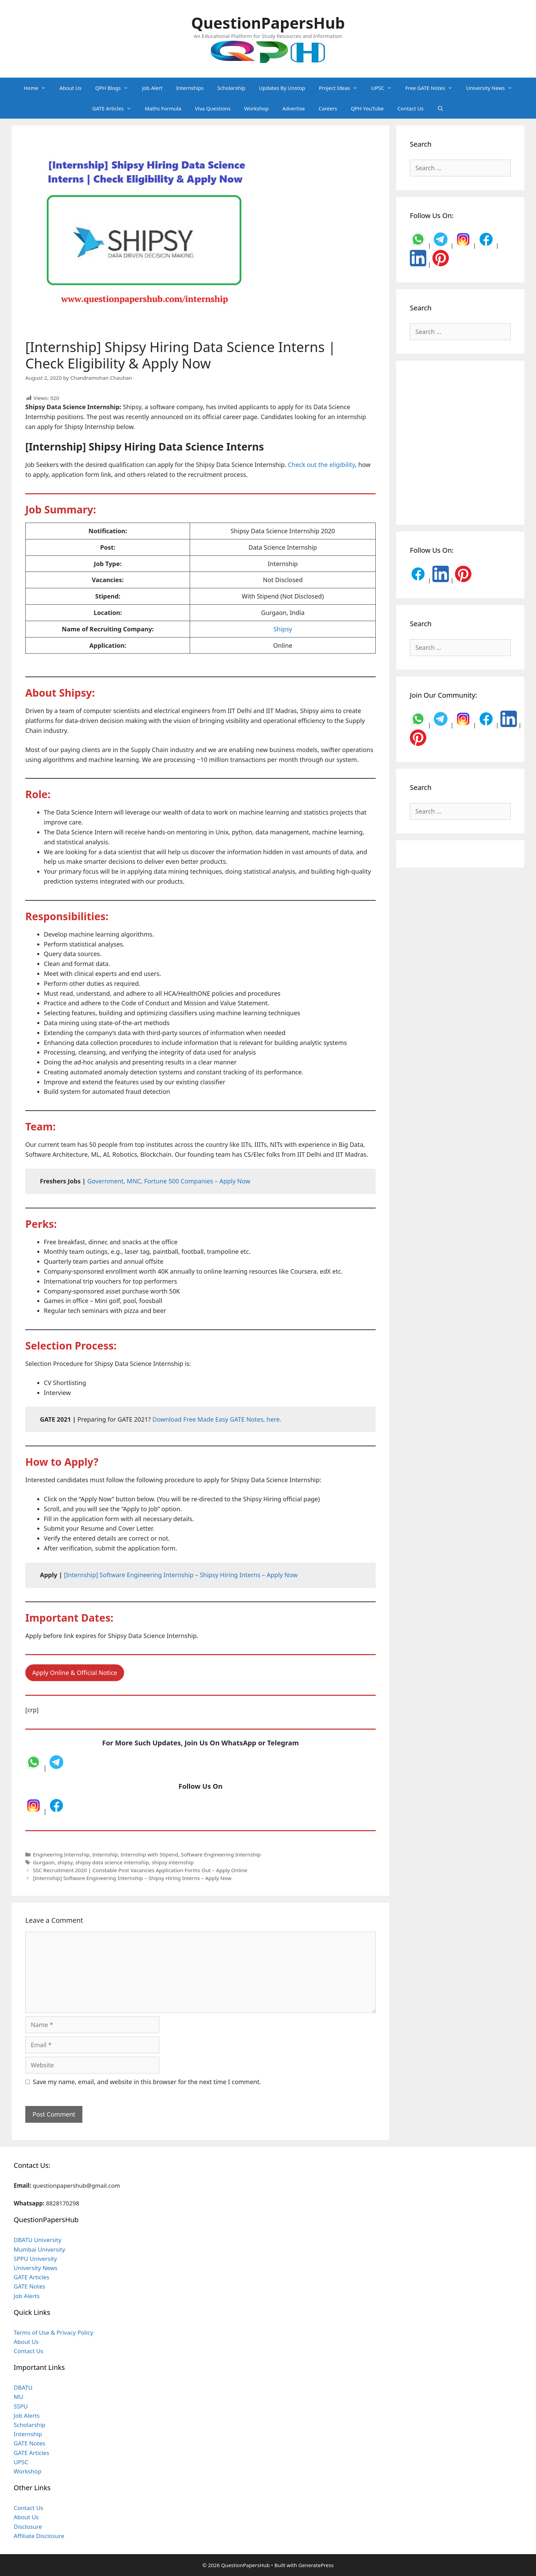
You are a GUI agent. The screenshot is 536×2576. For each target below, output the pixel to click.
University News (492, 88)
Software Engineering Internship (220, 1854)
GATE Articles (115, 108)
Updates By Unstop (282, 87)
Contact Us (411, 108)
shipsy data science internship (112, 1862)
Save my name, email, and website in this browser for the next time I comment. (147, 2082)
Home (38, 88)
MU (18, 2397)
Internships (189, 87)
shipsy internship (173, 1862)
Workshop (256, 108)
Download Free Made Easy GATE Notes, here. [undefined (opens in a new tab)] (216, 1419)
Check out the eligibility (321, 464)
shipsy (65, 1862)
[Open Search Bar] (440, 108)
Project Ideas (341, 88)
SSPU (21, 2406)
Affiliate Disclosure (39, 2536)
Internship (105, 1854)
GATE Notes (29, 2286)
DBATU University (37, 2240)
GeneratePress (316, 2565)
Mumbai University (39, 2249)
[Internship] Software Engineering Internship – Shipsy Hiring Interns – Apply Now (132, 1878)
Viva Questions (212, 108)
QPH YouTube (367, 108)
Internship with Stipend (149, 1854)
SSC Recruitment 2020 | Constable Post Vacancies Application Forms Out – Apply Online (140, 1870)
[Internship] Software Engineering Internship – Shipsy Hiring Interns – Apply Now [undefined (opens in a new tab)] (181, 1575)
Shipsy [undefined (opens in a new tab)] (282, 629)
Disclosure (28, 2527)
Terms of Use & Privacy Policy (53, 2332)
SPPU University (35, 2259)
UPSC (385, 88)
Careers (328, 108)
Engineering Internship (61, 1854)
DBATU (23, 2387)
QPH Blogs (115, 88)
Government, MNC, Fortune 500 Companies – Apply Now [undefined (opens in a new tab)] (168, 1181)
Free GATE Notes (432, 88)
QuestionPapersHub (268, 22)
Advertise (293, 108)
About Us (70, 87)
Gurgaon (43, 1862)
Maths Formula (163, 108)
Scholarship (231, 87)
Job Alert (152, 87)
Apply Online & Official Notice (74, 1672)
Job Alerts (27, 2296)
